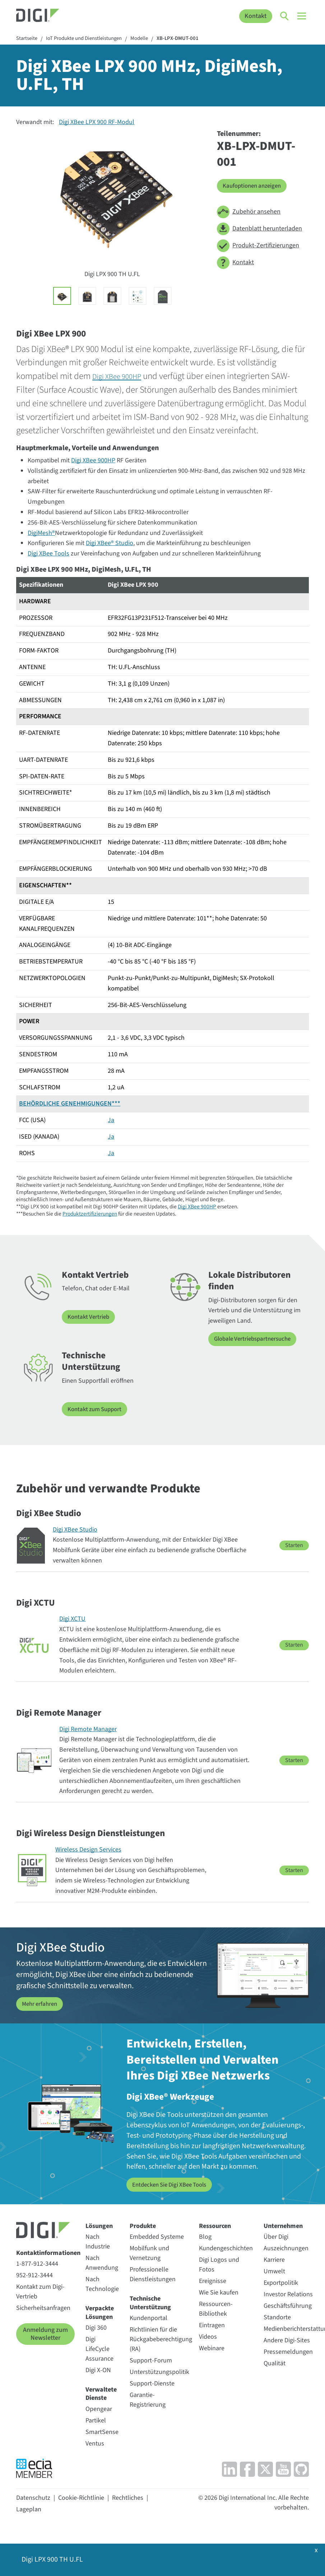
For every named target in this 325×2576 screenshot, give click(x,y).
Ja (111, 1121)
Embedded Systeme (157, 2236)
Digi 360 (96, 2327)
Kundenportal (148, 2317)
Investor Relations (288, 2293)
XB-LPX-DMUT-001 (191, 39)
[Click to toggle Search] (285, 16)
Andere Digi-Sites (287, 2339)
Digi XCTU (72, 1619)
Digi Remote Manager (88, 1729)
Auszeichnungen (286, 2247)
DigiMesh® (41, 533)
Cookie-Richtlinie (81, 2497)
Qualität (274, 2362)
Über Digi (276, 2236)
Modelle (150, 39)
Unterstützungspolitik (159, 2371)
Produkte (143, 2225)
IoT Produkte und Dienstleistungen (90, 39)
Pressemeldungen (288, 2351)
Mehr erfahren (41, 2003)
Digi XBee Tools (48, 554)
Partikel (95, 2419)
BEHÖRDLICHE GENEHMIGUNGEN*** (69, 1104)
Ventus (94, 2442)
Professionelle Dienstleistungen (153, 2274)
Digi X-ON (98, 2369)
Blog (205, 2236)
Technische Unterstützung (150, 2302)
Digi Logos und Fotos (219, 2264)
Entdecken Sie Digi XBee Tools (173, 2184)
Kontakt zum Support (97, 1409)
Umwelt (274, 2270)
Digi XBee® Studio (109, 544)
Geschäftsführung (288, 2305)
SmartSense (102, 2431)
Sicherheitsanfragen (43, 2307)
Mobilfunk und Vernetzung (149, 2252)
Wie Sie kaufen (218, 2292)
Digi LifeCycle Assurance (99, 2348)
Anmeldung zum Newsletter (45, 2333)
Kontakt (255, 16)
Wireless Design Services (88, 1849)
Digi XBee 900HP (122, 377)
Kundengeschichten (226, 2247)
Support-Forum (151, 2360)
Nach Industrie (97, 2241)
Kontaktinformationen (48, 2252)
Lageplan (28, 2508)
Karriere (274, 2259)
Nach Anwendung (101, 2262)
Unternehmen (283, 2225)
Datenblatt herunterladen (259, 229)
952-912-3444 (34, 2274)
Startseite (28, 39)
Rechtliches (127, 2497)
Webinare (211, 2347)
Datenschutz (33, 2497)
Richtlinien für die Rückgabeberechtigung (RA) (161, 2339)
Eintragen (212, 2324)
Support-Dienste (152, 2383)
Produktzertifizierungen (89, 1214)
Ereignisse (212, 2280)
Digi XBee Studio (75, 1529)
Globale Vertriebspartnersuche (255, 1339)
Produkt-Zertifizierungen (258, 246)
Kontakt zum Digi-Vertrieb (40, 2291)
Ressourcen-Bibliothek (216, 2308)
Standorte (277, 2316)
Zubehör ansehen (248, 212)
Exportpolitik (281, 2282)
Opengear (98, 2408)
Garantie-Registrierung (148, 2399)
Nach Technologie (102, 2283)
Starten (294, 1545)
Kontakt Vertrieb (90, 1317)
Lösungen (99, 2225)
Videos (208, 2336)
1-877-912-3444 (37, 2263)
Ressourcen (215, 2225)
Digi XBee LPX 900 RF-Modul (96, 123)
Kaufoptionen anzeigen (255, 186)
